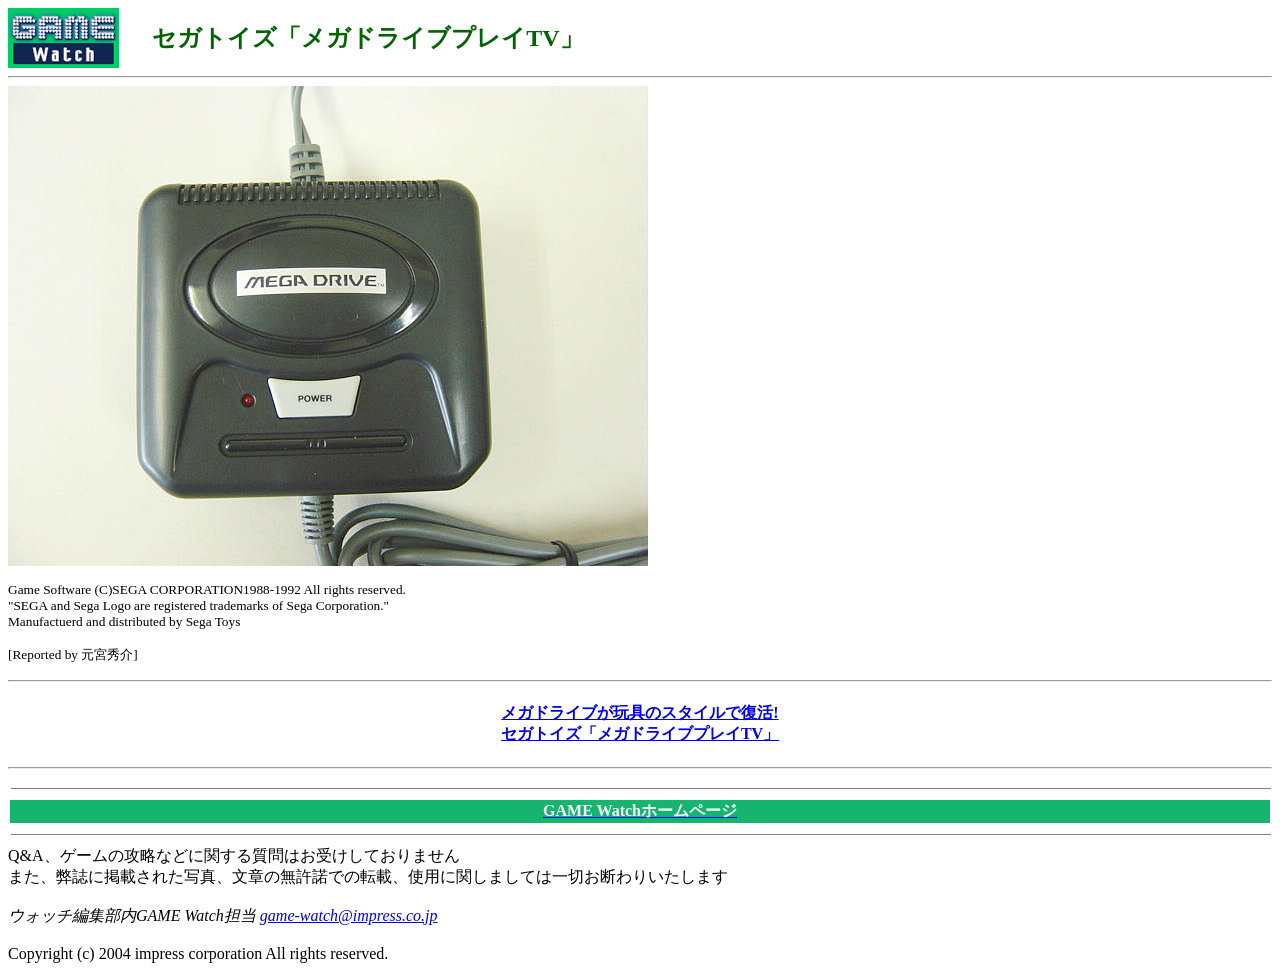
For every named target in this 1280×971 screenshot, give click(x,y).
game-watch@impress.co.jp (349, 915)
